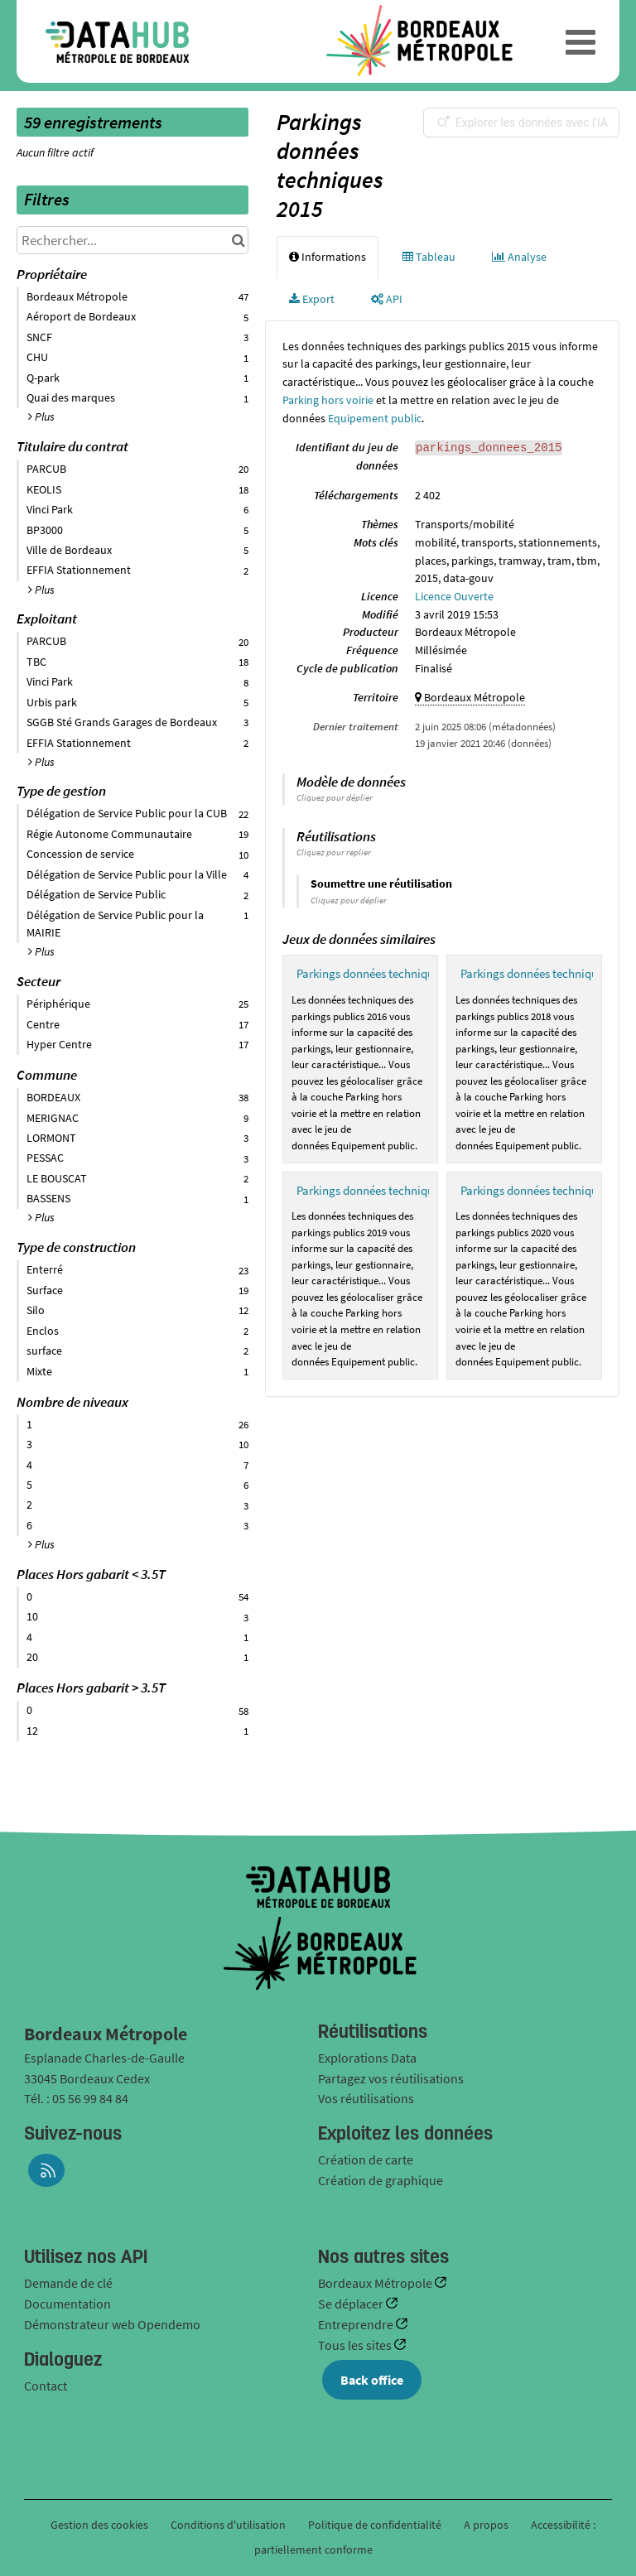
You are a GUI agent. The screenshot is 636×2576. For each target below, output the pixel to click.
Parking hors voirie (327, 399)
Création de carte (365, 2159)
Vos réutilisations (366, 2098)
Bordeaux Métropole (376, 2283)
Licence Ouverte (454, 596)
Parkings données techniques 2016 (383, 973)
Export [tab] (312, 298)
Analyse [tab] (519, 256)
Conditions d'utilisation (229, 2524)
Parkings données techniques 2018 (547, 973)
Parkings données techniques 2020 (547, 1190)
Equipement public (375, 418)
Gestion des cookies (99, 2524)
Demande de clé (68, 2283)
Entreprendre (357, 2324)
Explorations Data (367, 2057)
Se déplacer (352, 2303)
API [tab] (386, 298)
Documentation (67, 2303)
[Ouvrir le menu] (580, 41)
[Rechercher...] (132, 240)
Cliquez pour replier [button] (333, 852)
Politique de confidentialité (376, 2524)
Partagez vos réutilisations (391, 2078)
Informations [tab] (327, 256)
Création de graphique (380, 2180)
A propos (486, 2524)
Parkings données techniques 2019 (383, 1190)
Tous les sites (356, 2345)
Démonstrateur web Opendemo (112, 2324)
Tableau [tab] (428, 256)
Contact (45, 2385)
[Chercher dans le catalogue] (238, 240)
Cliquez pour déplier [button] (334, 797)
